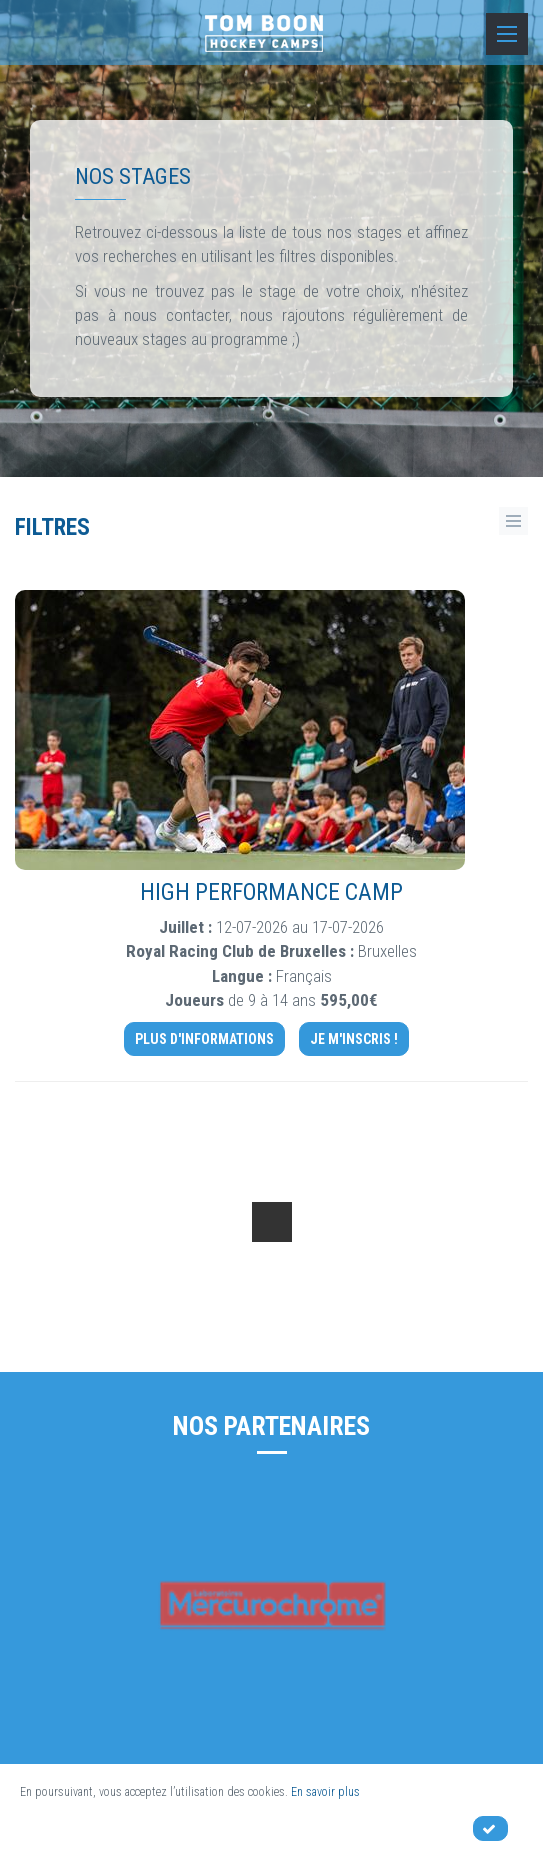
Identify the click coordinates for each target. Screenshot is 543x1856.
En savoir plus (325, 1792)
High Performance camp (271, 892)
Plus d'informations (204, 1039)
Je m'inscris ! (354, 1039)
